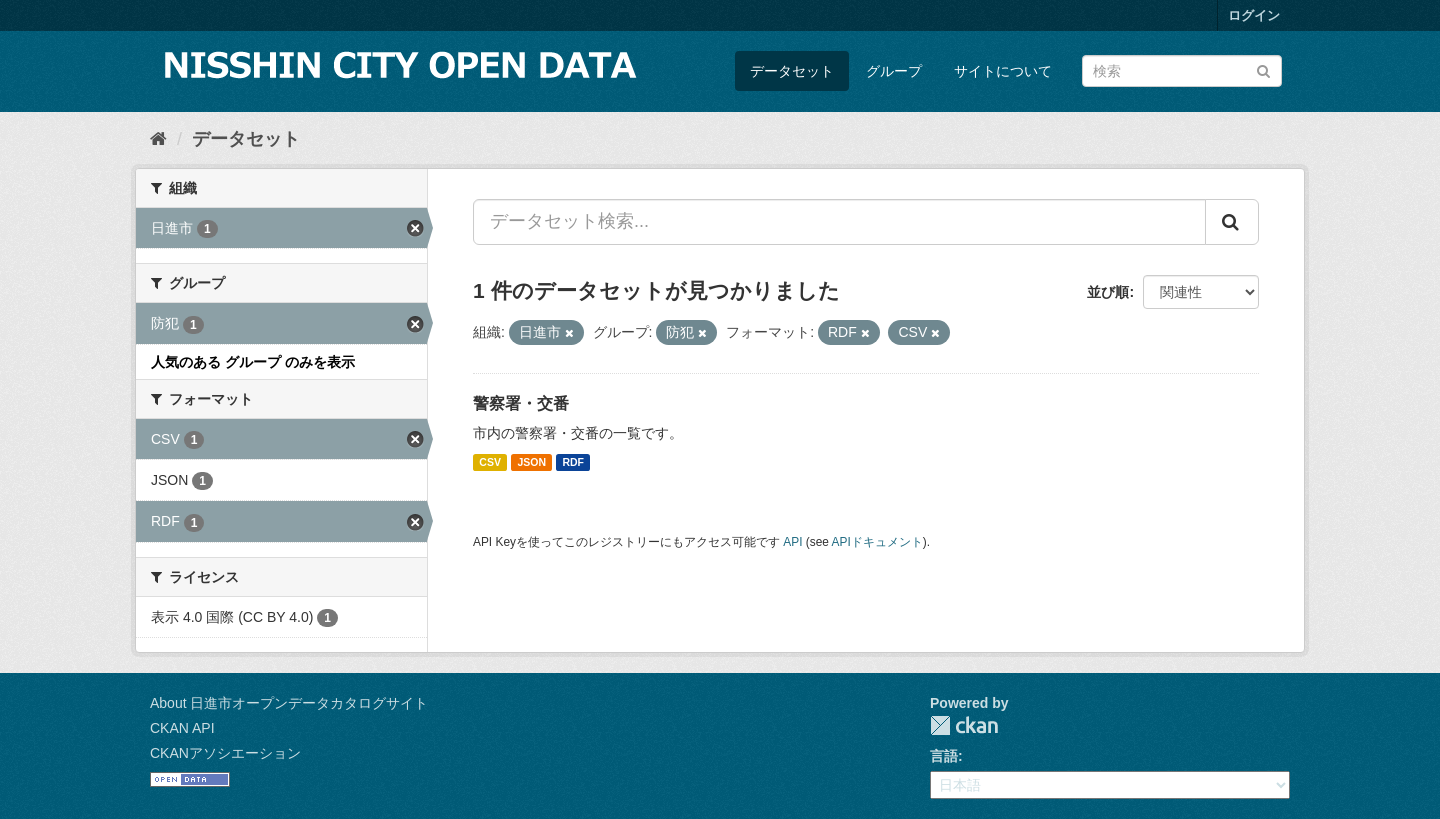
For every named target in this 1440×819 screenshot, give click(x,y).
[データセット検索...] (839, 222)
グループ (894, 71)
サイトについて (1003, 71)
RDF (573, 462)
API (792, 542)
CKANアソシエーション (225, 753)
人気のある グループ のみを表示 (253, 362)
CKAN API (182, 728)
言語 (944, 756)
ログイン (1254, 15)
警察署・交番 (521, 403)
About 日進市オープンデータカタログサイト (289, 703)
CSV (490, 462)
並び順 (1108, 292)
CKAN (964, 725)
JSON (531, 462)
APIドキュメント (877, 542)
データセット (792, 71)
